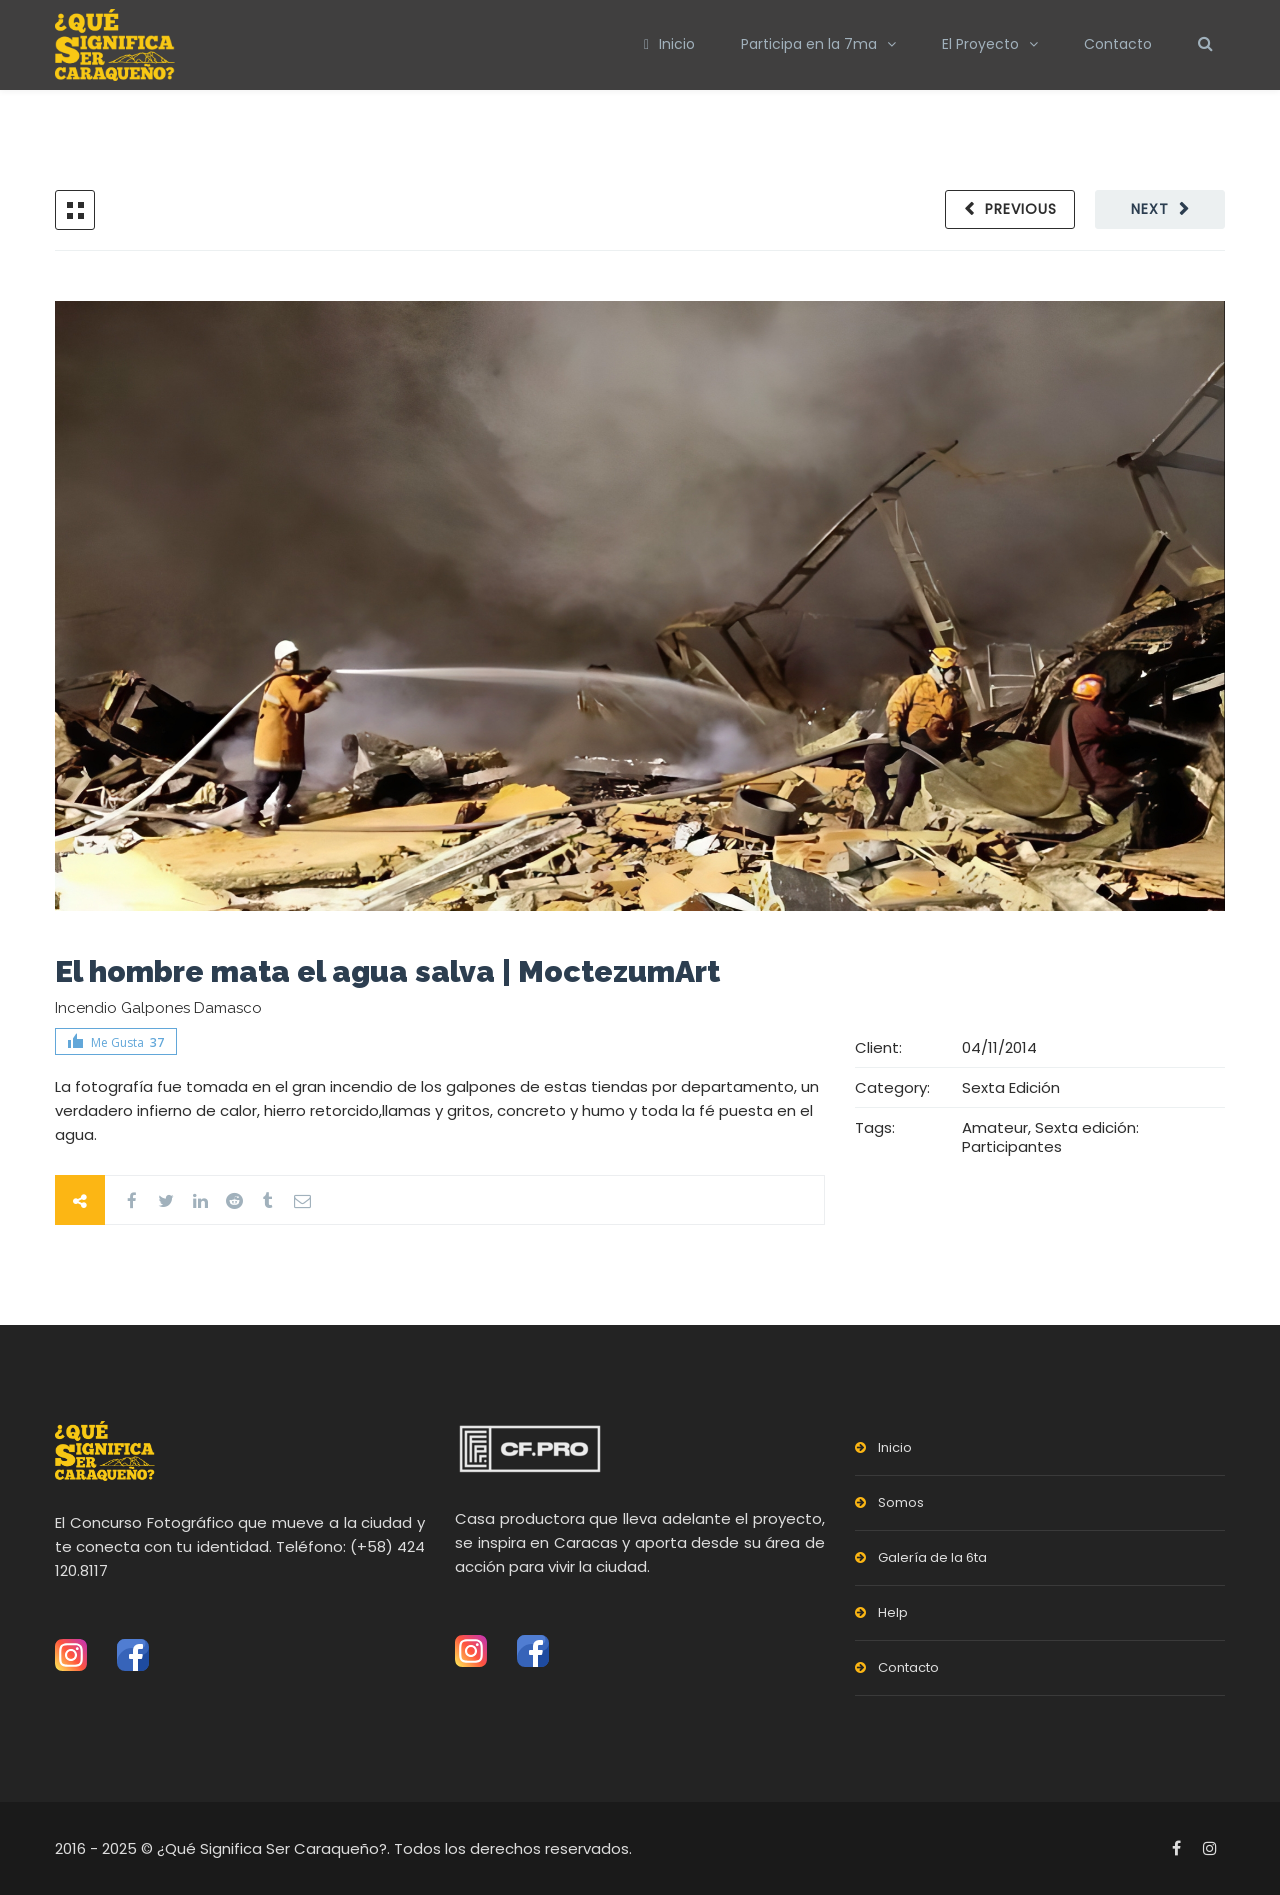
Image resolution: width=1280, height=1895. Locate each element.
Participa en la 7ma (809, 44)
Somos (901, 1502)
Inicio (669, 44)
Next (1150, 209)
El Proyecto (980, 44)
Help (893, 1612)
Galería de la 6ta (932, 1557)
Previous (1021, 209)
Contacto (1118, 44)
